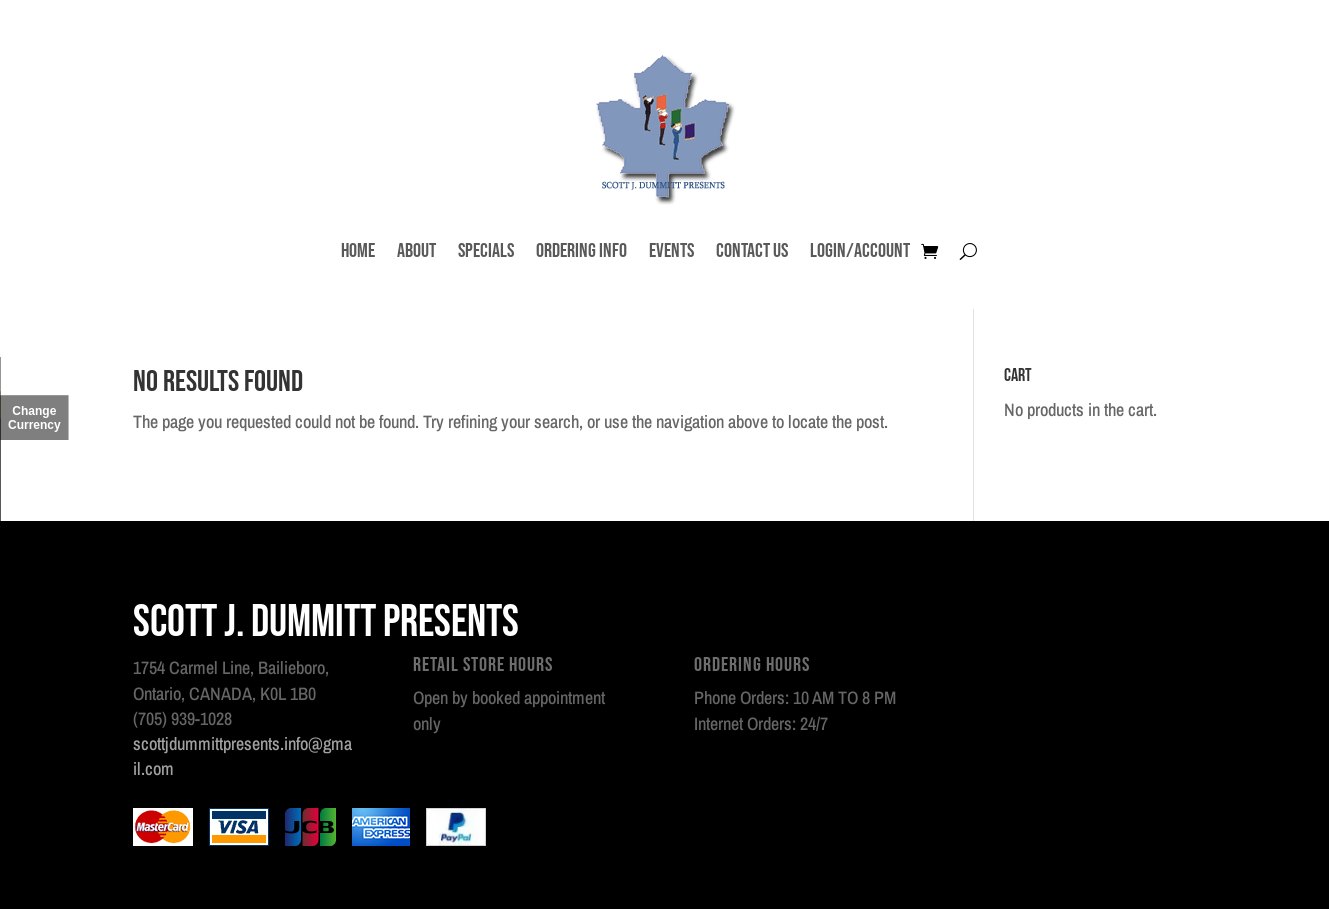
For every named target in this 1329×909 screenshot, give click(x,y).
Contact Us (752, 251)
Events (671, 251)
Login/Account (860, 251)
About (416, 251)
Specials (486, 251)
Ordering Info (581, 251)
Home (358, 251)
